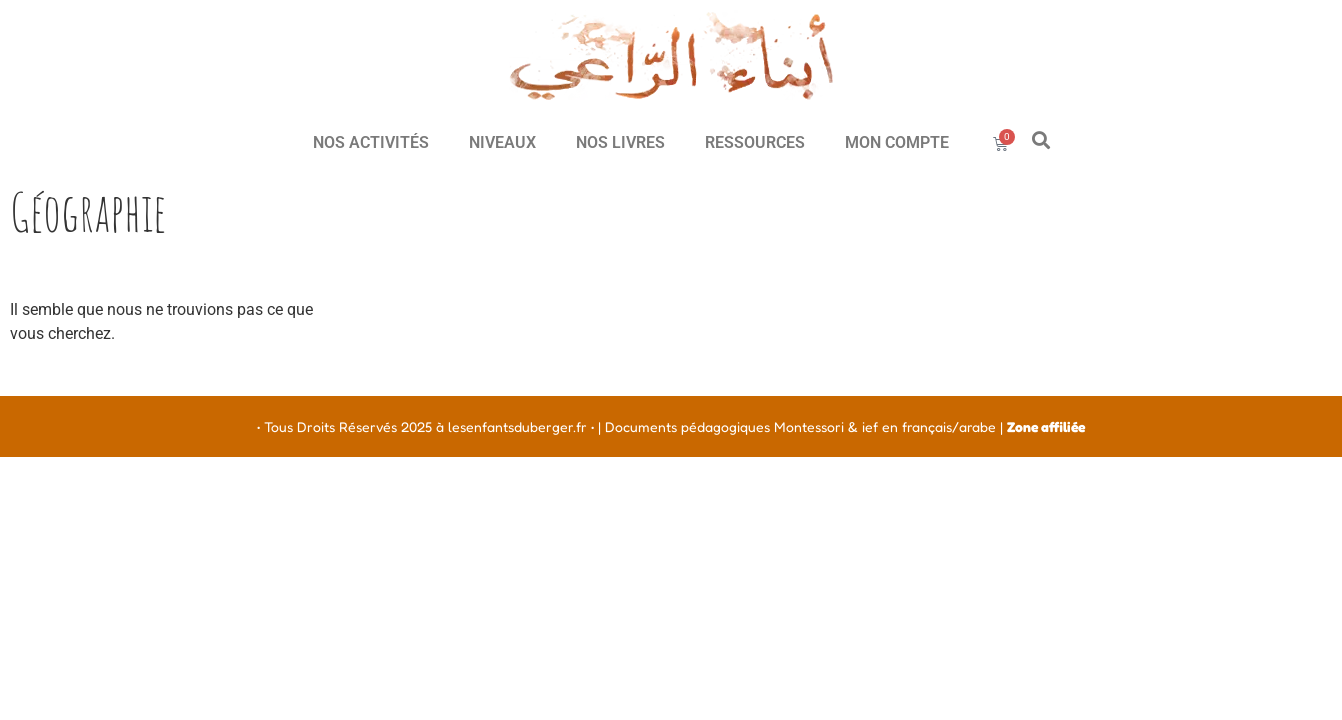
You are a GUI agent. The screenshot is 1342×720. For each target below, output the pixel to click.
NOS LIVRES (620, 142)
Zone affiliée (1046, 426)
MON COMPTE (897, 142)
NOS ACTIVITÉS (371, 142)
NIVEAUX (502, 142)
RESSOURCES (755, 142)
